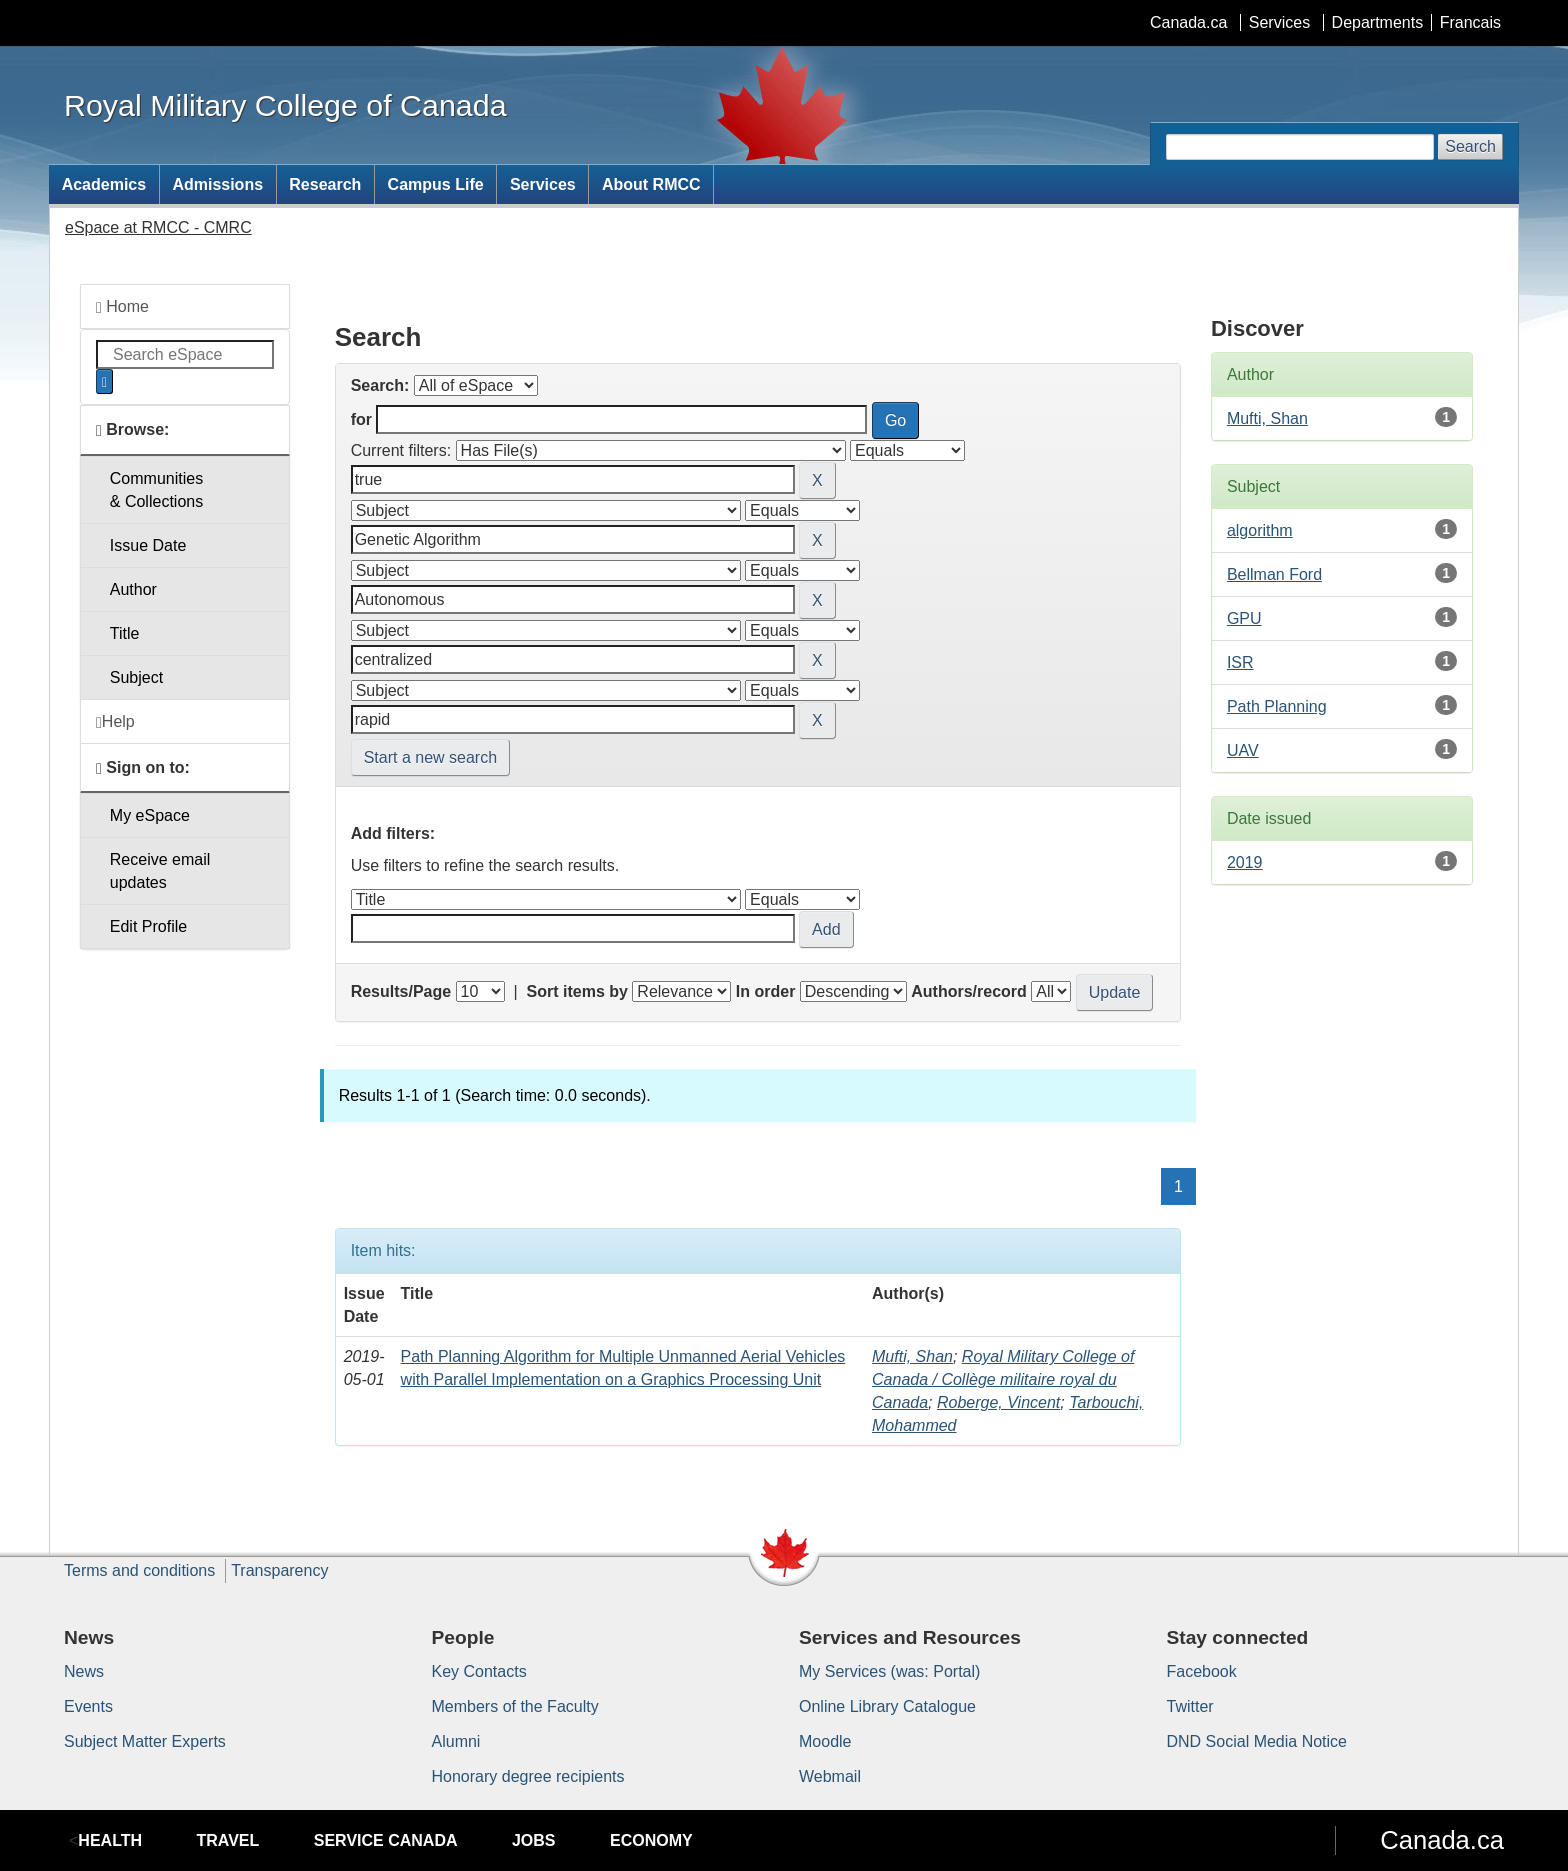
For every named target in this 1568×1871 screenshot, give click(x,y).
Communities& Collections (156, 490)
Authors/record (969, 991)
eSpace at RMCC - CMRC (158, 227)
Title (125, 633)
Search (1470, 146)
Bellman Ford (1274, 574)
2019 (1245, 862)
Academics (104, 184)
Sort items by (577, 991)
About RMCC (651, 184)
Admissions (217, 184)
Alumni (456, 1741)
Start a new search (430, 757)
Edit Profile (148, 926)
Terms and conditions (139, 1570)
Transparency (279, 1570)
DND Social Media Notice (1257, 1741)
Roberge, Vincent (998, 1402)
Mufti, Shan (912, 1356)
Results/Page (401, 991)
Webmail (830, 1776)
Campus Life (436, 184)
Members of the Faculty (515, 1706)
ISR (1240, 662)
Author (133, 589)
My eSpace (150, 815)
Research (325, 184)
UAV (1243, 750)
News (84, 1671)
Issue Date (148, 545)
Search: (380, 385)
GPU (1244, 618)
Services (1279, 22)
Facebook (1202, 1671)
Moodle (825, 1741)
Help (115, 722)
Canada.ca (1188, 22)
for (361, 419)
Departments (1378, 22)
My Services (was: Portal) (889, 1671)
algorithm (1260, 530)
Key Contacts (479, 1671)
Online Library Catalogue (887, 1706)
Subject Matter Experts (145, 1741)
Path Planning (1277, 706)
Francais (1470, 22)
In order (766, 991)
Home (122, 307)
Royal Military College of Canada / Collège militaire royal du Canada (1003, 1379)
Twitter (1190, 1706)
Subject (136, 677)
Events (88, 1706)
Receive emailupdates (160, 871)
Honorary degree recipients (528, 1776)
